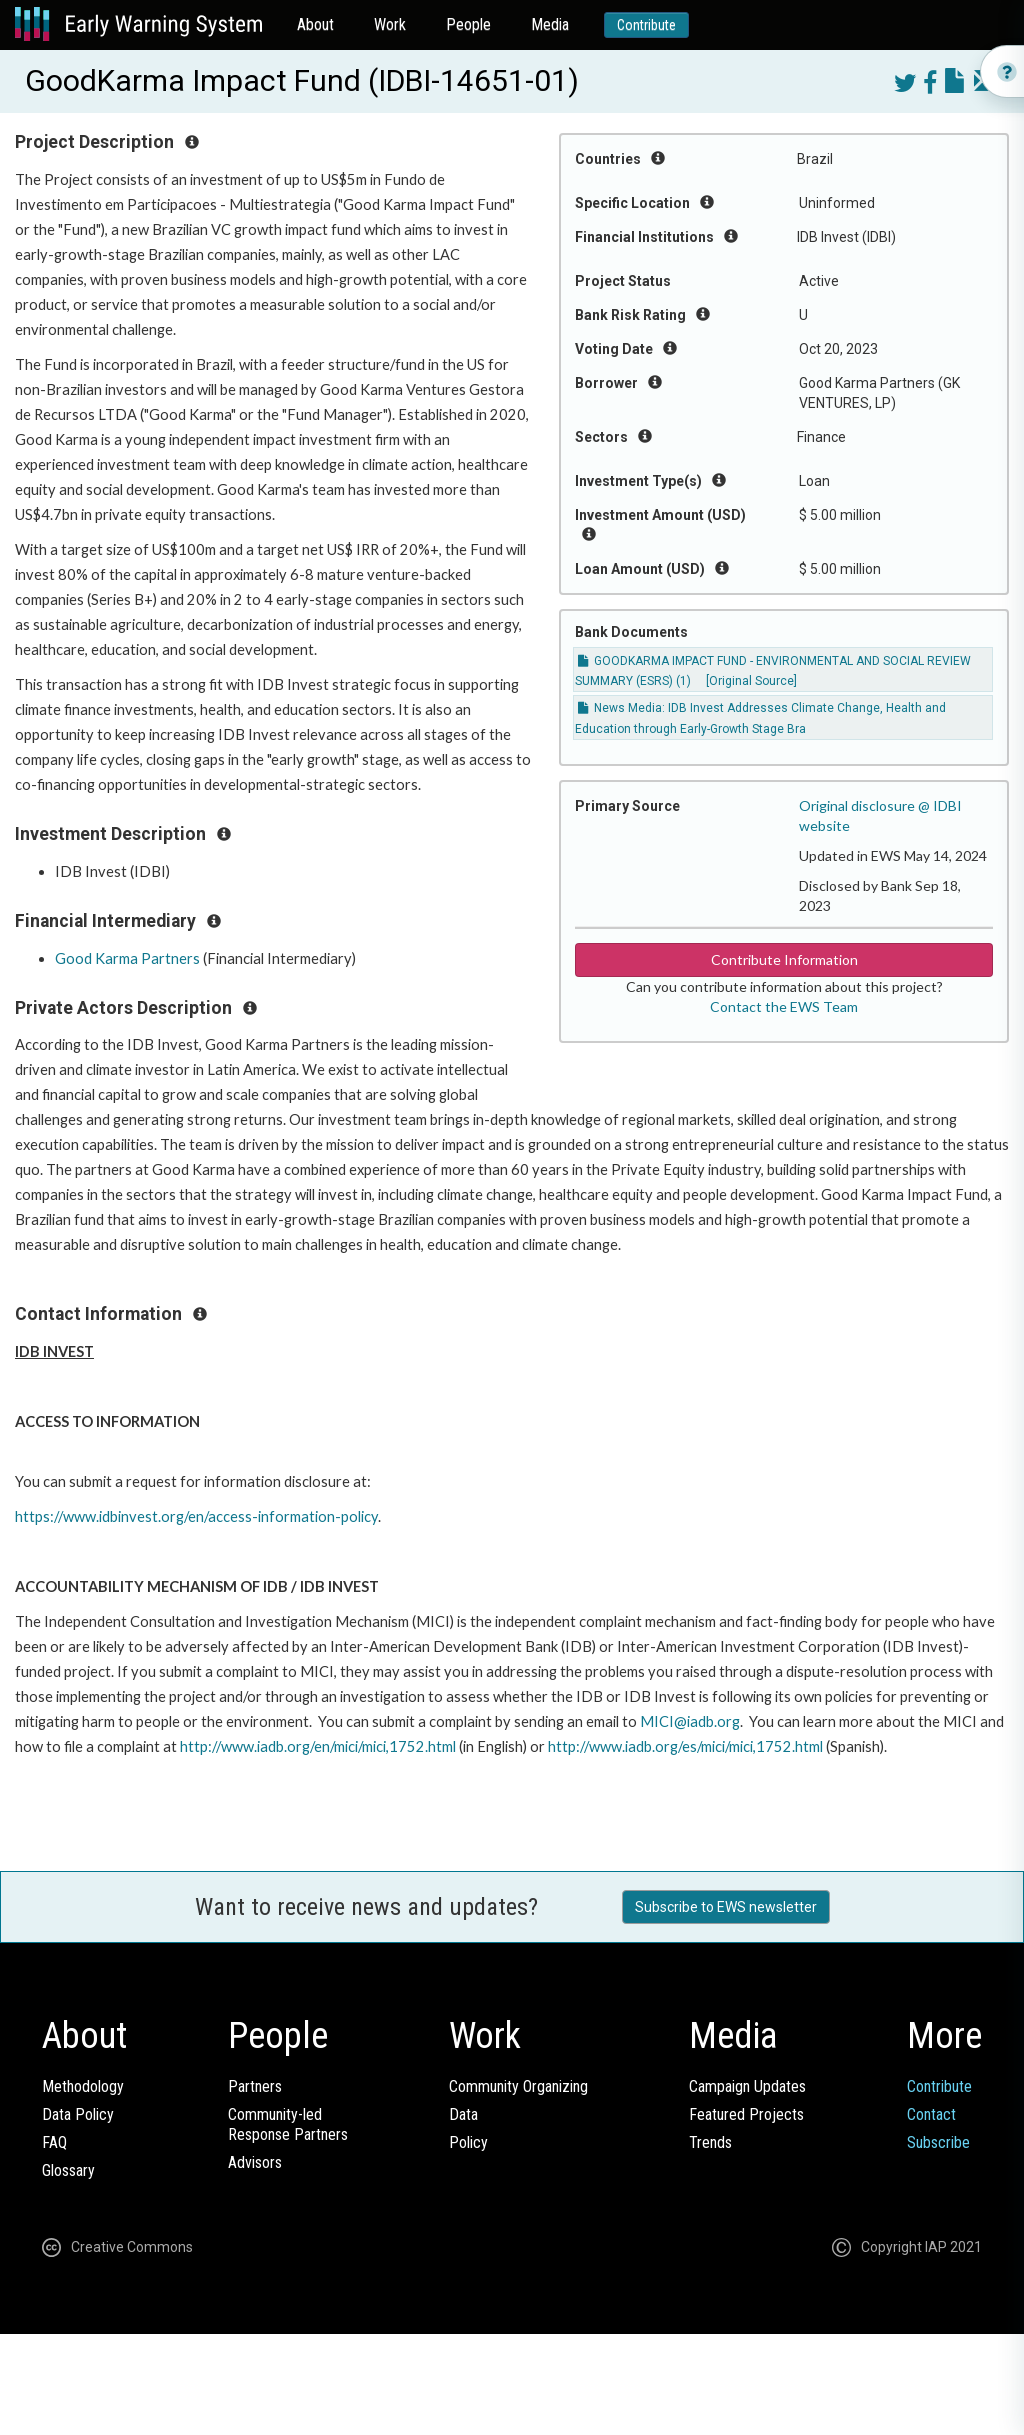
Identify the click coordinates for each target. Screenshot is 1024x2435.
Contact (931, 2114)
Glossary (68, 2170)
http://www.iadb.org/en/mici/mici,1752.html (318, 1746)
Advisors (255, 2162)
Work (390, 24)
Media (550, 24)
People (468, 24)
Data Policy (78, 2114)
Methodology (83, 2086)
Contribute (646, 25)
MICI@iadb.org (690, 1721)
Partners (255, 2086)
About (315, 24)
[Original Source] (751, 681)
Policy (468, 2142)
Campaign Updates (747, 2086)
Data (463, 2114)
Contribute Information (784, 959)
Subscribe (938, 2142)
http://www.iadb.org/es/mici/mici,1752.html (685, 1746)
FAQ (54, 2142)
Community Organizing (518, 2086)
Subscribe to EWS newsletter (726, 1907)
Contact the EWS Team (784, 1006)
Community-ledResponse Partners (288, 2124)
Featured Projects (746, 2114)
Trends (710, 2142)
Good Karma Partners (127, 958)
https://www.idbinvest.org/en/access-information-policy (196, 1516)
